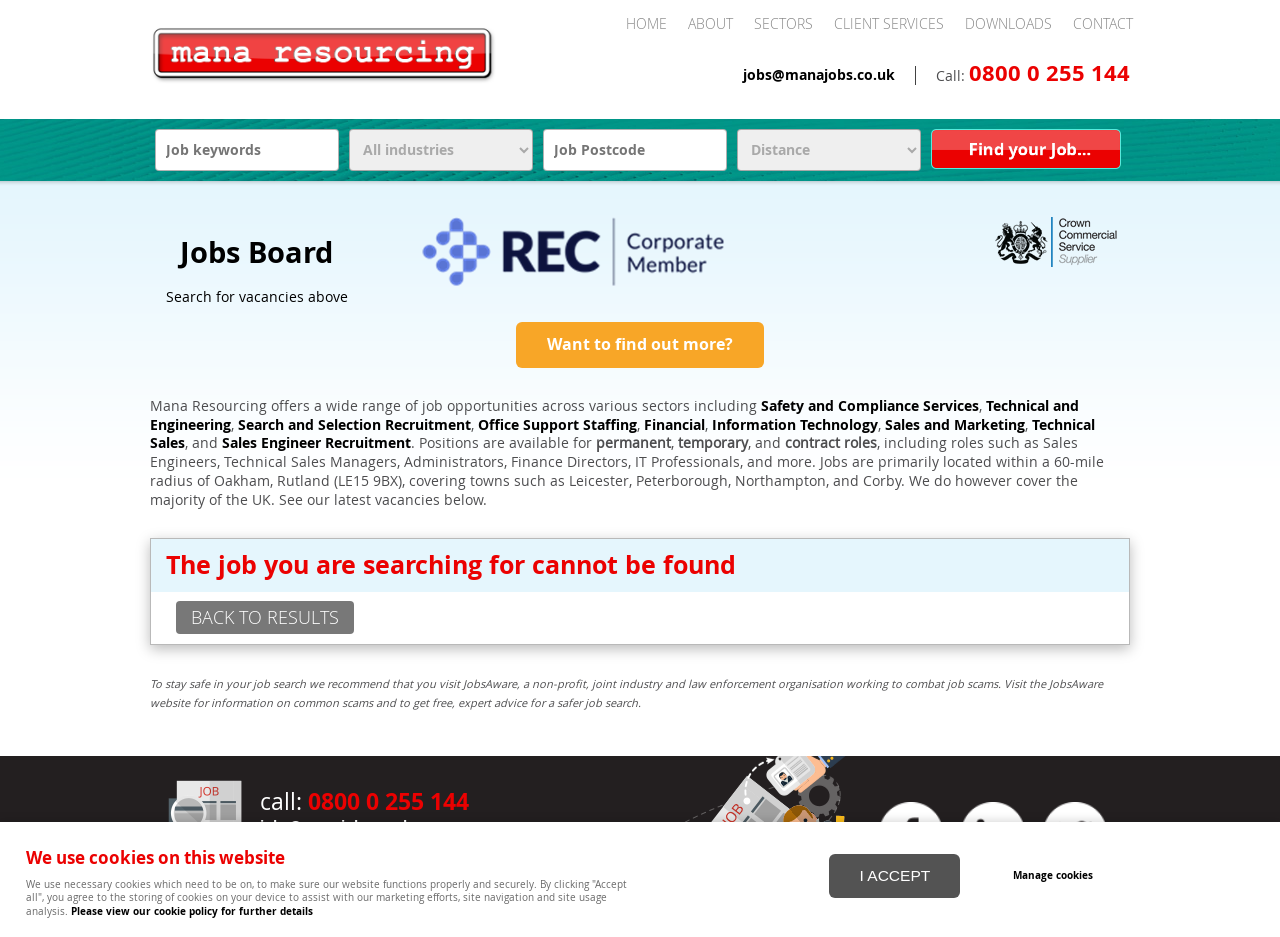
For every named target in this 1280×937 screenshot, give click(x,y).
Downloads (1008, 23)
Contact (1103, 23)
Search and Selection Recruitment (354, 425)
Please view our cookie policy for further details (192, 911)
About (710, 23)
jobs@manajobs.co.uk (819, 75)
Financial (674, 425)
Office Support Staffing (557, 425)
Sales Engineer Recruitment (316, 443)
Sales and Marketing (955, 425)
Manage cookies (1053, 875)
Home (646, 23)
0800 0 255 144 (1049, 73)
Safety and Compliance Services (870, 406)
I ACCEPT (894, 875)
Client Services (889, 23)
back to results (265, 617)
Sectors (783, 23)
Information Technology (795, 425)
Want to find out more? (640, 344)
